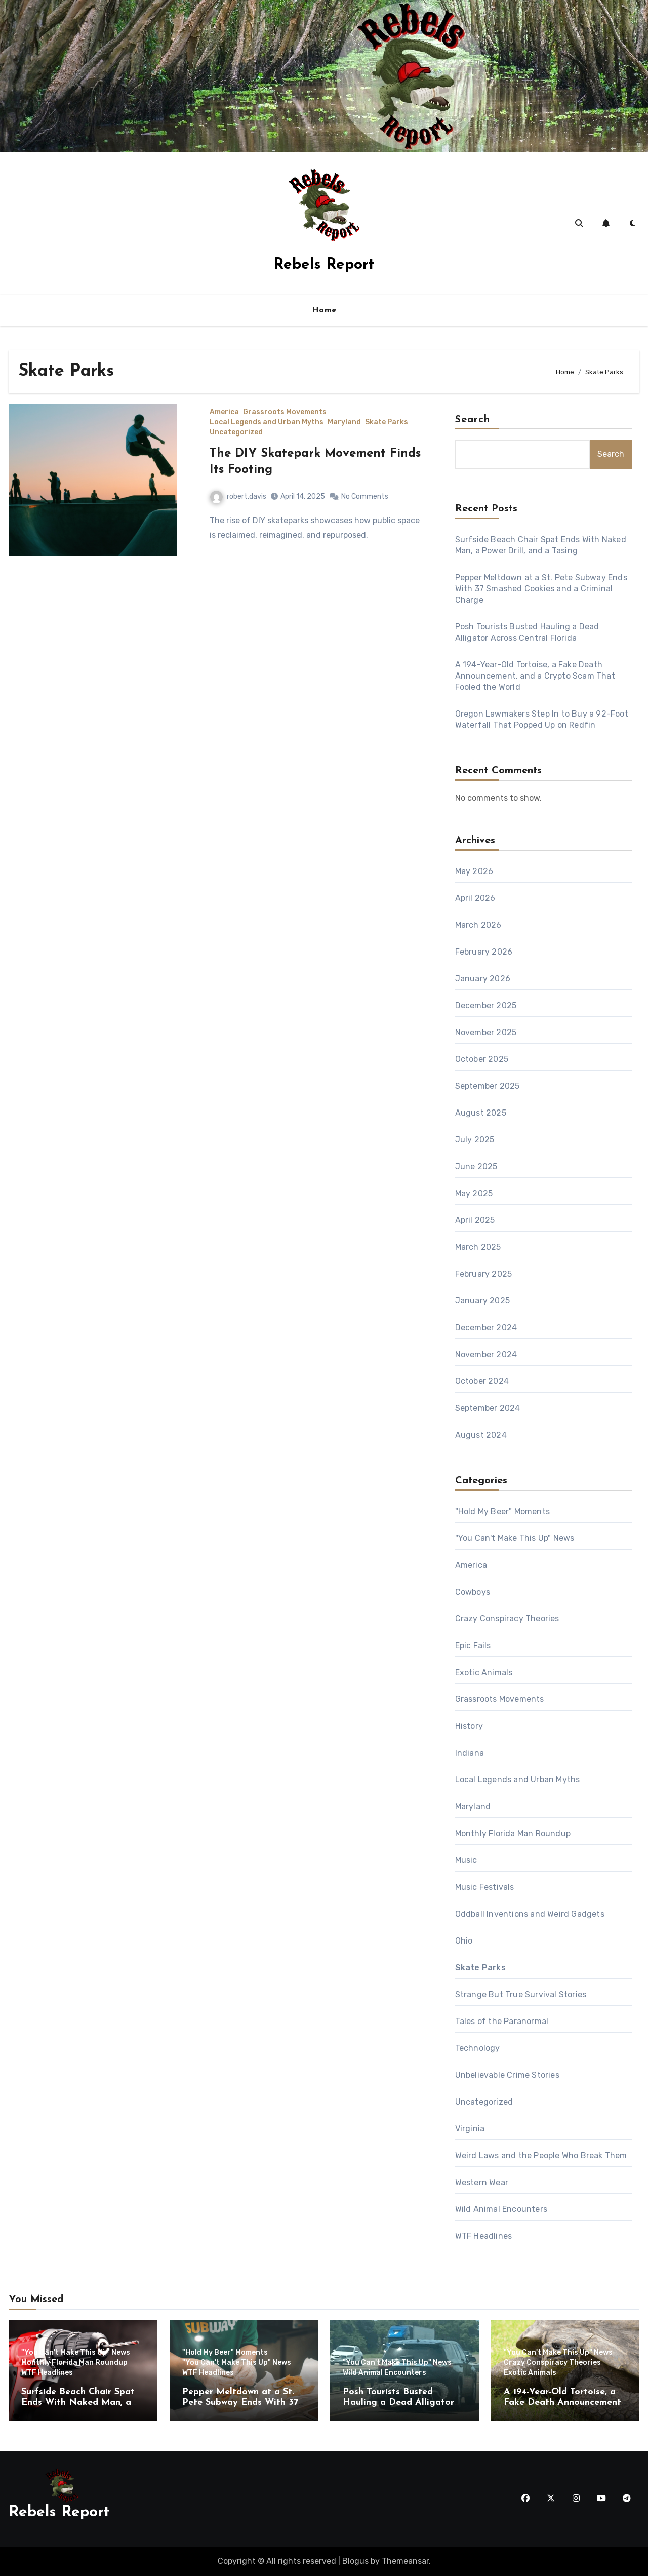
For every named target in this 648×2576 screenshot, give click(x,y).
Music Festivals (484, 1887)
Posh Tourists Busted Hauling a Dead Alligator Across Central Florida (398, 2403)
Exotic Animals (484, 1672)
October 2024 (482, 1381)
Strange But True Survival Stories (521, 1994)
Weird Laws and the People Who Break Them (541, 2155)
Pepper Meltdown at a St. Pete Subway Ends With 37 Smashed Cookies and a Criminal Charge (541, 589)
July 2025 (475, 1139)
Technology (477, 2048)
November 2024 (486, 1354)
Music (466, 1860)
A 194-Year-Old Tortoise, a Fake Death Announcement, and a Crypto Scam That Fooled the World (535, 676)
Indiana (469, 1753)
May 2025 (474, 1193)
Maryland (344, 422)
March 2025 (478, 1247)
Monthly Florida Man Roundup (513, 1833)
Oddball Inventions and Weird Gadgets (529, 1914)
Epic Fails (473, 1645)
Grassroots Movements (285, 412)
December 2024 (486, 1327)
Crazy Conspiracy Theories (507, 1618)
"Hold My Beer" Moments (502, 1511)
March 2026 (478, 925)
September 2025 (487, 1086)
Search (473, 420)
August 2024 (481, 1435)
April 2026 (475, 898)
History (469, 1726)
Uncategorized (236, 432)
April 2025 (475, 1220)
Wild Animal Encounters (501, 2209)
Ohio (464, 1941)
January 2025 (482, 1300)
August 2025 (480, 1113)
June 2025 (476, 1166)
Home (324, 310)
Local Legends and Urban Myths (266, 422)
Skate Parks (386, 422)
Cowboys (472, 1592)
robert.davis (238, 496)
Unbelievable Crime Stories (507, 2075)
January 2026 (482, 978)
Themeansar (405, 2561)
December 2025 (486, 1005)
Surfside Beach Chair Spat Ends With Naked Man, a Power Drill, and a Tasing (78, 2403)
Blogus (355, 2561)
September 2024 (487, 1408)
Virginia (470, 2128)
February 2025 (483, 1274)
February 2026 (484, 952)
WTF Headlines (483, 2236)
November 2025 (486, 1032)
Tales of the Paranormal (502, 2021)
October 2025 (481, 1059)
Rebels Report (323, 265)
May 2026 (474, 871)
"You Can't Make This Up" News (515, 1538)
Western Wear (481, 2182)
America (224, 412)
